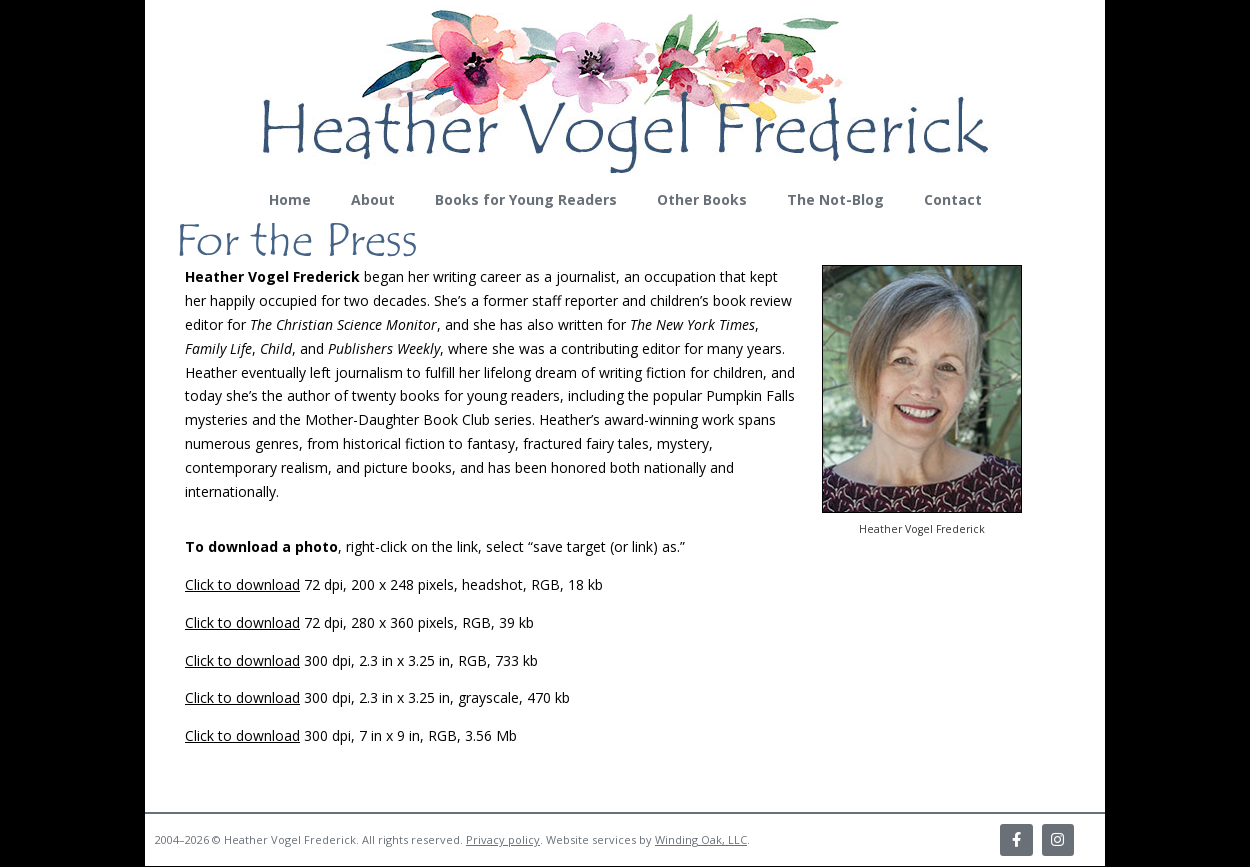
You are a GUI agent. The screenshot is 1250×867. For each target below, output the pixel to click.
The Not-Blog (835, 199)
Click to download (242, 584)
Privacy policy (503, 840)
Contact (953, 199)
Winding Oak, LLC (701, 840)
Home (290, 199)
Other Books (702, 199)
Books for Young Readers (526, 199)
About (373, 199)
